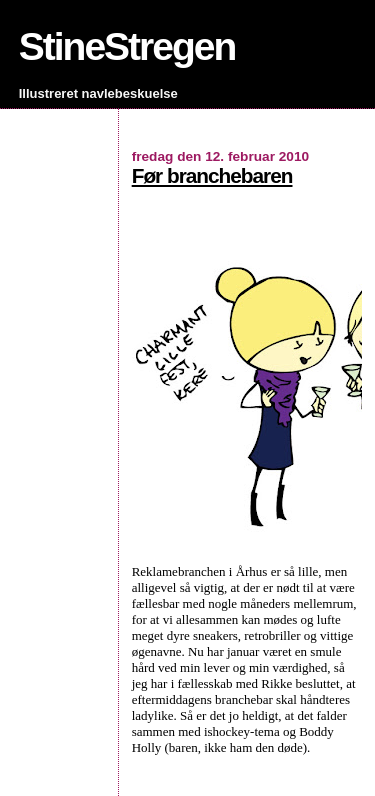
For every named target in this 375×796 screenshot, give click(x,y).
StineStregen (127, 46)
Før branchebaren (212, 175)
